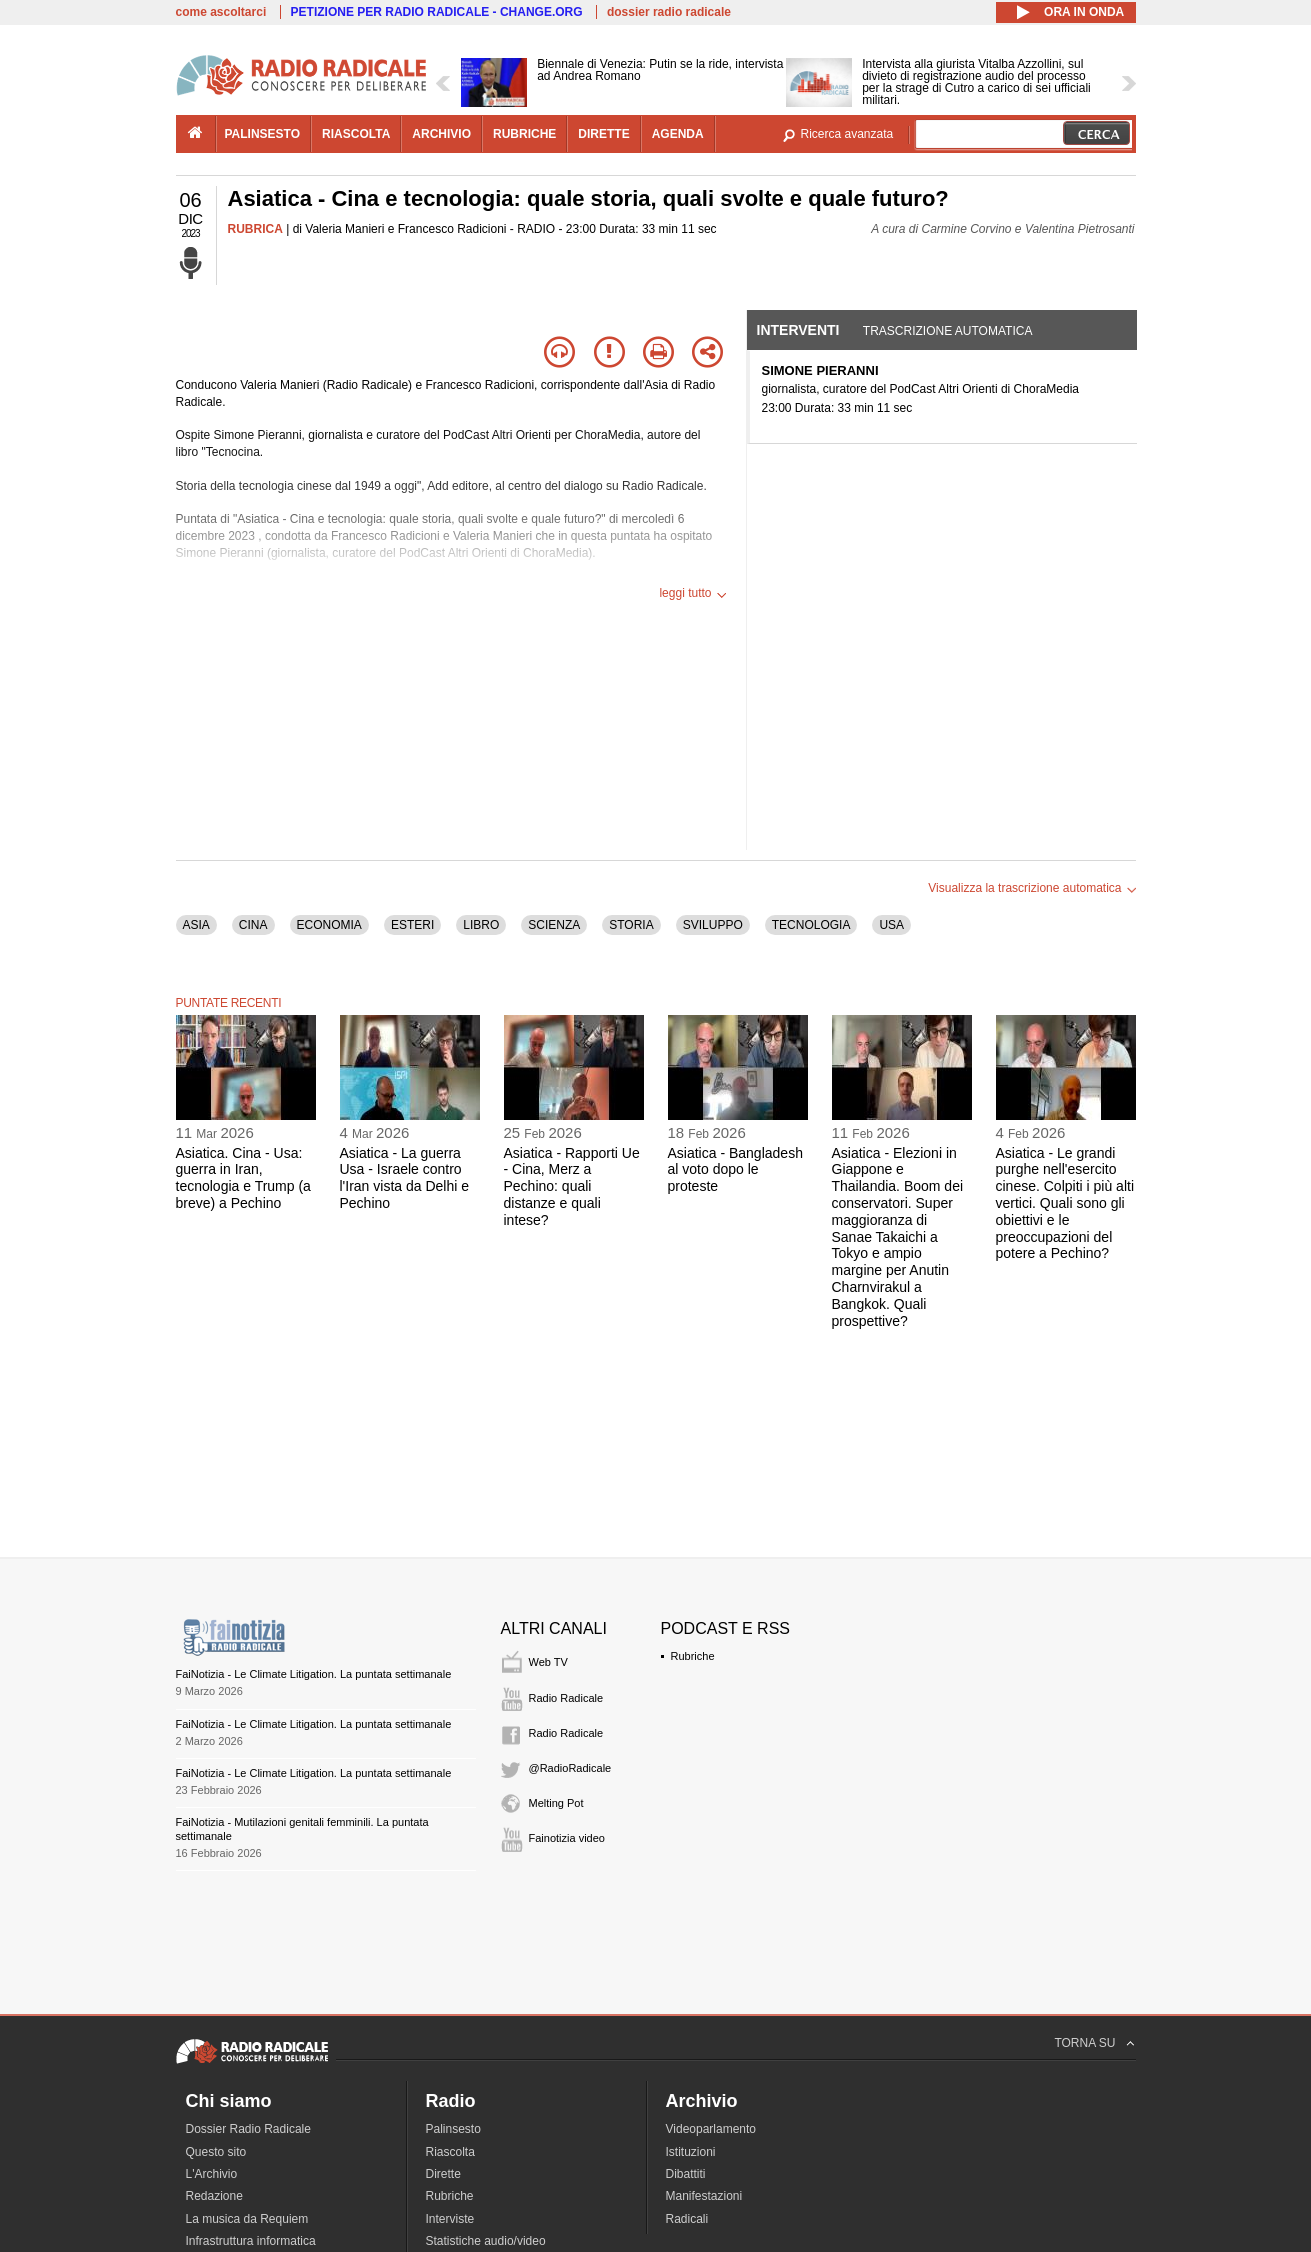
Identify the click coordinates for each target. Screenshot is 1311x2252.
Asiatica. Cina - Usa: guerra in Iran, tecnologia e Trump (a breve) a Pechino (243, 1178)
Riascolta (450, 2152)
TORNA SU (1084, 2043)
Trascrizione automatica (948, 331)
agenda (678, 134)
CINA (253, 925)
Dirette (443, 2174)
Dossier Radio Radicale (248, 2129)
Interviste (450, 2219)
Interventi (798, 330)
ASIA (196, 925)
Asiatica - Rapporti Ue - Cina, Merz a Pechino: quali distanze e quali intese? (572, 1186)
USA (891, 925)
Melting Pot (556, 1803)
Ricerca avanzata (847, 134)
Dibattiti (686, 2174)
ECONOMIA (329, 925)
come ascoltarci (221, 12)
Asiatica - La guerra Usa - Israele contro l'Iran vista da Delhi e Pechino (405, 1178)
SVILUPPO (713, 925)
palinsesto (263, 134)
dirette (603, 134)
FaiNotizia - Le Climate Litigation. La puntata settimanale (314, 1674)
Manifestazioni (704, 2196)
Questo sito (216, 2152)
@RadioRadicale (570, 1768)
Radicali (687, 2219)
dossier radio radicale (669, 12)
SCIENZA (554, 925)
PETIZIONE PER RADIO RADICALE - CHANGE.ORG (437, 12)
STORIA (631, 925)
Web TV (548, 1662)
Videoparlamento (711, 2129)
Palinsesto (453, 2129)
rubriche (524, 134)
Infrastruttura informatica (251, 2241)
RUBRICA (255, 229)
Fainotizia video (567, 1838)
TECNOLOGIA (811, 925)
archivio (441, 134)
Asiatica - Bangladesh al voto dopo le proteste (735, 1170)
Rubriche (693, 1656)
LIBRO (481, 925)
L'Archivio (212, 2174)
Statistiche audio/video (486, 2241)
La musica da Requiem (247, 2219)
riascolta (356, 134)
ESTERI (412, 925)
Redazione (214, 2196)
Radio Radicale (566, 1698)
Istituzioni (691, 2152)
